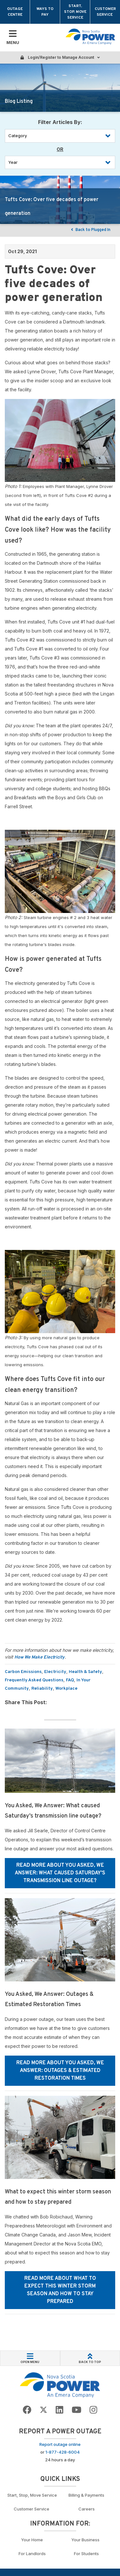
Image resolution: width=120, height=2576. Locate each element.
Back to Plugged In (89, 230)
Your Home (32, 2539)
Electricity (55, 1672)
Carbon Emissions (23, 1672)
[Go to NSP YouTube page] (76, 2410)
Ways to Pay (44, 11)
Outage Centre (15, 11)
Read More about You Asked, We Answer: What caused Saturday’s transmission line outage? (60, 1873)
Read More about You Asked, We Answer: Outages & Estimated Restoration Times (60, 2071)
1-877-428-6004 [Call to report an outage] (62, 2452)
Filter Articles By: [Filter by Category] (60, 122)
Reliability (42, 1688)
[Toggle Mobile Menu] (13, 38)
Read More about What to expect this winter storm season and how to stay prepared (60, 2290)
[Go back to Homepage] (60, 2384)
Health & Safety (85, 1672)
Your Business (86, 2539)
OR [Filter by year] (60, 149)
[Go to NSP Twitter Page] (43, 2410)
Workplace (66, 1688)
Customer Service (105, 11)
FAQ (70, 1680)
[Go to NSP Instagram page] (93, 2410)
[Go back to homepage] (90, 37)
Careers (86, 2508)
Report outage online (60, 2444)
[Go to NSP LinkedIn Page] (59, 2410)
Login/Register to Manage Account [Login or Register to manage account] (60, 57)
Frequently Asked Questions (34, 1680)
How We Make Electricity (39, 1657)
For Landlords (32, 2553)
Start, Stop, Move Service (75, 12)
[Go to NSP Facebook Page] (27, 2410)
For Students (86, 2553)
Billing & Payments (86, 2495)
